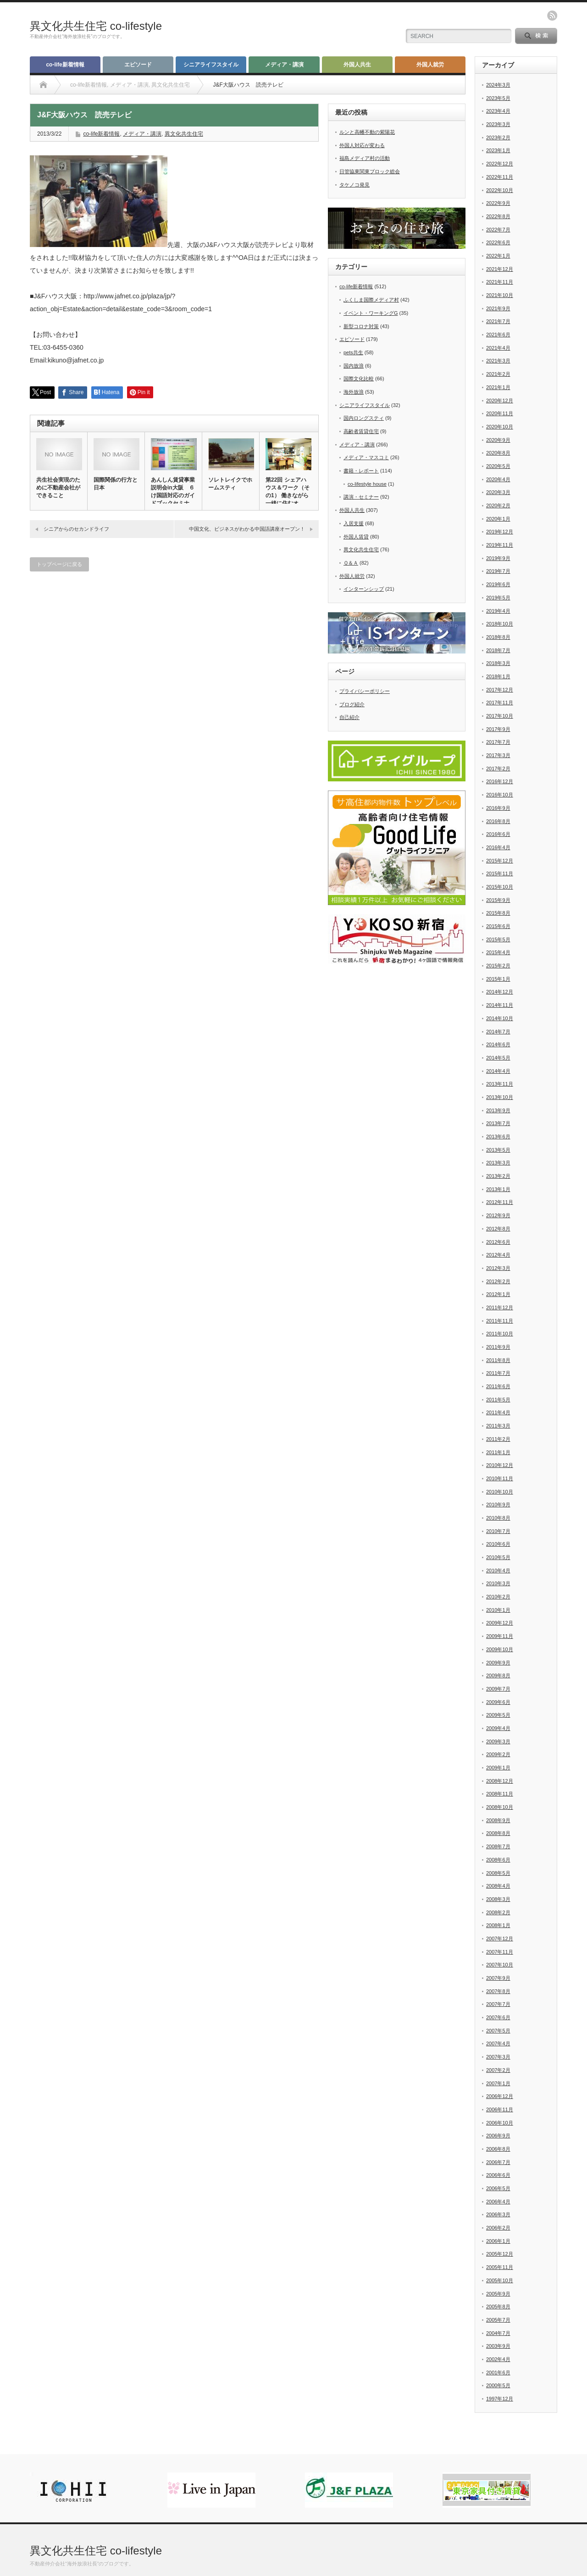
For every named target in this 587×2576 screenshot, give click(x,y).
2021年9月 (498, 308)
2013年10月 (499, 1097)
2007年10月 (499, 1964)
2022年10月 (499, 190)
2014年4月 (498, 1071)
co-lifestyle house (367, 484)
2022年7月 (498, 229)
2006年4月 (498, 2201)
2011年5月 (498, 1399)
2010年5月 (498, 1557)
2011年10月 (499, 1333)
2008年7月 (498, 1846)
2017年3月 (498, 755)
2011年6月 (498, 1386)
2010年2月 (498, 1596)
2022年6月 (498, 242)
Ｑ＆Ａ (350, 563)
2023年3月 (498, 124)
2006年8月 (498, 2149)
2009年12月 (499, 1623)
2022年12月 (499, 163)
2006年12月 (499, 2096)
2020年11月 (499, 413)
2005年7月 (498, 2320)
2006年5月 (498, 2188)
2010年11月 (499, 1478)
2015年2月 (498, 965)
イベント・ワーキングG (370, 313)
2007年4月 (498, 2043)
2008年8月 (498, 1833)
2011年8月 (498, 1360)
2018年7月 (498, 650)
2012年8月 (498, 1228)
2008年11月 (499, 1793)
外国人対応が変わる (362, 145)
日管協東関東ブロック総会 (369, 171)
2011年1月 (498, 1452)
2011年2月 (498, 1439)
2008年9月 (498, 1820)
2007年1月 (498, 2083)
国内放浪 (353, 365)
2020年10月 (499, 426)
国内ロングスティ (363, 418)
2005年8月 (498, 2306)
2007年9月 (498, 1978)
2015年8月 (498, 913)
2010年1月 (498, 1610)
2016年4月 (498, 847)
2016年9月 (498, 808)
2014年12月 (499, 991)
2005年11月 (499, 2267)
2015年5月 (498, 939)
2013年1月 (498, 1189)
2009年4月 (498, 1728)
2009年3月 (498, 1741)
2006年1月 (498, 2241)
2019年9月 (498, 558)
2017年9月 (498, 729)
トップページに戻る (59, 564)
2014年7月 (498, 1031)
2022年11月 (499, 177)
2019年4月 (498, 611)
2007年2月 (498, 2070)
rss (552, 16)
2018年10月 (499, 623)
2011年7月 (498, 1373)
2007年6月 (498, 2017)
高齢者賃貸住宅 (361, 431)
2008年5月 (498, 1873)
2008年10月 (499, 1807)
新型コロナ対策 (361, 326)
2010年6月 (498, 1544)
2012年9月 (498, 1215)
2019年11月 (499, 545)
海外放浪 (353, 392)
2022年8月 (498, 216)
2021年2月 (498, 374)
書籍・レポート (361, 470)
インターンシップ (363, 589)
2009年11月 (499, 1636)
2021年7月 (498, 321)
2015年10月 (499, 887)
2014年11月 (499, 1005)
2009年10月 (499, 1649)
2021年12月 (499, 269)
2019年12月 (499, 531)
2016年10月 (499, 794)
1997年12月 (499, 2398)
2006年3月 (498, 2214)
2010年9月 (498, 1504)
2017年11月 (499, 702)
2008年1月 (498, 1925)
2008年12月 (499, 1781)
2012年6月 (498, 1242)
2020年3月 (498, 492)
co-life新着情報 (65, 64)
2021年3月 (498, 360)
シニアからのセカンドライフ (76, 529)
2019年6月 (498, 584)
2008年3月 (498, 1899)
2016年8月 (498, 821)
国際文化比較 (358, 378)
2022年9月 (498, 203)
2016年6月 (498, 834)
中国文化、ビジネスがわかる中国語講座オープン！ (247, 529)
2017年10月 (499, 716)
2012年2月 (498, 1281)
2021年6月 (498, 334)
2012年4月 (498, 1255)
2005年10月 (499, 2280)
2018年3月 (498, 663)
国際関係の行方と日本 (116, 484)
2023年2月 (498, 137)
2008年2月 (498, 1912)
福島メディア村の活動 (364, 158)
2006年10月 (499, 2123)
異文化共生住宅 (184, 134)
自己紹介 (349, 717)
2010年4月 (498, 1570)
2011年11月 (499, 1321)
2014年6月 (498, 1044)
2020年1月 (498, 519)
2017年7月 (498, 742)
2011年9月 (498, 1347)
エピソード (138, 64)
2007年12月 (499, 1938)
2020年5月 (498, 466)
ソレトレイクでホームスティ (230, 484)
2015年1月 (498, 979)
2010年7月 (498, 1531)
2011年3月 (498, 1425)
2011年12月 (499, 1307)
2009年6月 (498, 1702)
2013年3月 (498, 1162)
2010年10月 (499, 1491)
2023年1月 (498, 150)
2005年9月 (498, 2293)
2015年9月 (498, 900)
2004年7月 (498, 2333)
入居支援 (353, 523)
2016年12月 (499, 781)
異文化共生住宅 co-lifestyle (96, 26)
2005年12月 (499, 2254)
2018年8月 (498, 637)
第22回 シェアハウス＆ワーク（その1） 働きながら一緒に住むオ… (288, 491)
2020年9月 (498, 440)
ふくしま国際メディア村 (371, 299)
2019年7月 (498, 571)
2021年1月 (498, 387)
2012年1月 (498, 1294)
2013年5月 (498, 1150)
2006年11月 (499, 2109)
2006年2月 (498, 2227)
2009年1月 (498, 1767)
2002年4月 (498, 2359)
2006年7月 (498, 2162)
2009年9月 (498, 1662)
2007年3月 (498, 2057)
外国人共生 (357, 64)
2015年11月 (499, 873)
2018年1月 (498, 676)
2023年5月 (498, 98)
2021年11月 (499, 282)
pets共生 (353, 352)
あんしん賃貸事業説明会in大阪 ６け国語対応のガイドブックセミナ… (173, 491)
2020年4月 (498, 479)
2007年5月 (498, 2030)
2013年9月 (498, 1110)
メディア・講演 (284, 64)
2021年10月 (499, 295)
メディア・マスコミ (366, 457)
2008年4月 (498, 1886)
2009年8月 (498, 1675)
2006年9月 (498, 2135)
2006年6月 (498, 2175)
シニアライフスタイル (210, 64)
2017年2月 (498, 768)
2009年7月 (498, 1689)
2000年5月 (498, 2385)
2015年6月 (498, 926)
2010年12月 (499, 1465)
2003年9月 (498, 2346)
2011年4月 (498, 1412)
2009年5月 (498, 1715)
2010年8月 (498, 1518)
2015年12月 (499, 860)
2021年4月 (498, 348)
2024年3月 (498, 85)
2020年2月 (498, 505)
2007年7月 (498, 2004)
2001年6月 (498, 2372)
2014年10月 (499, 1018)
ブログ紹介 (352, 704)
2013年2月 (498, 1176)
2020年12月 (499, 400)
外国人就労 (430, 64)
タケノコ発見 (354, 184)
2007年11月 (499, 1952)
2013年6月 (498, 1136)
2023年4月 (498, 111)
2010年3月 (498, 1583)
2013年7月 (498, 1123)
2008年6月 (498, 1859)
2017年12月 (499, 689)
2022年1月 (498, 255)
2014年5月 (498, 1057)
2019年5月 (498, 597)
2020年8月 (498, 453)
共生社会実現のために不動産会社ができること (58, 488)
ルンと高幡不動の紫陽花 (367, 132)
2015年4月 (498, 952)
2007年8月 (498, 1991)
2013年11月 (499, 1084)
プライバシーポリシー (364, 691)
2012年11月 (499, 1202)
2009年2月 (498, 1754)
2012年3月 (498, 1268)
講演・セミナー (361, 497)
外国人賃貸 (356, 536)
